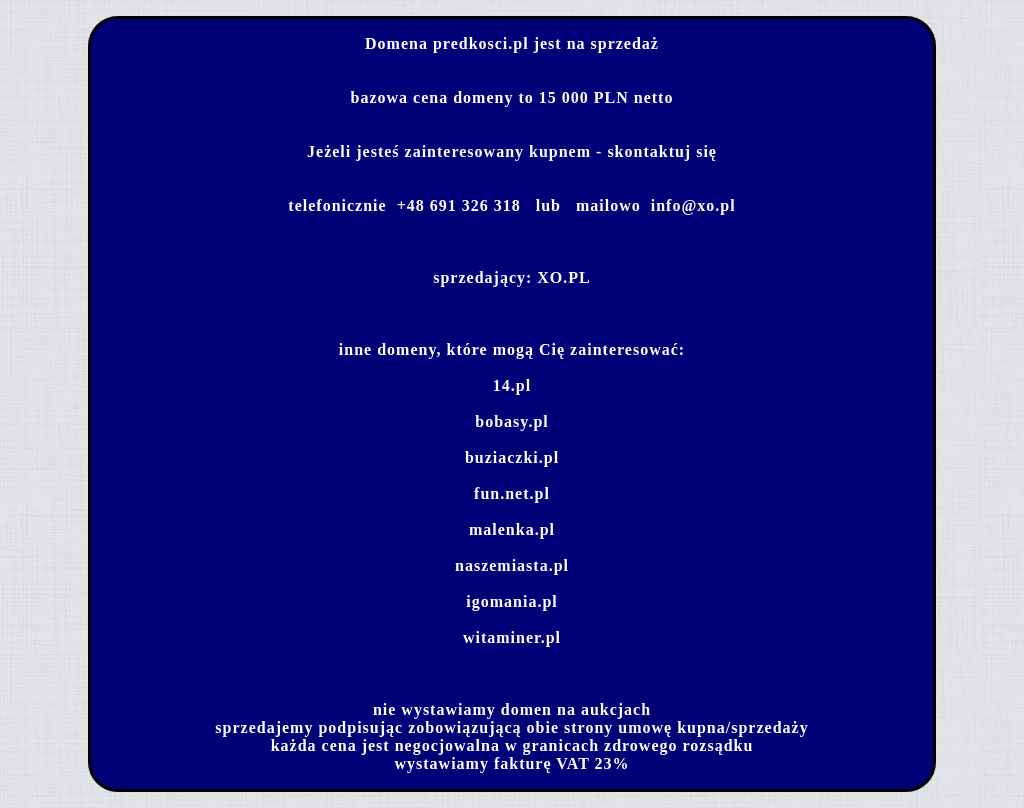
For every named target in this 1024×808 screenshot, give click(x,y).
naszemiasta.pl (512, 565)
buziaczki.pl (512, 457)
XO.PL (563, 277)
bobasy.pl (511, 421)
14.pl (512, 385)
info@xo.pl (693, 205)
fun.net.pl (512, 493)
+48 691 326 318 (459, 205)
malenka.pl (512, 529)
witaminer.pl (512, 637)
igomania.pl (511, 601)
